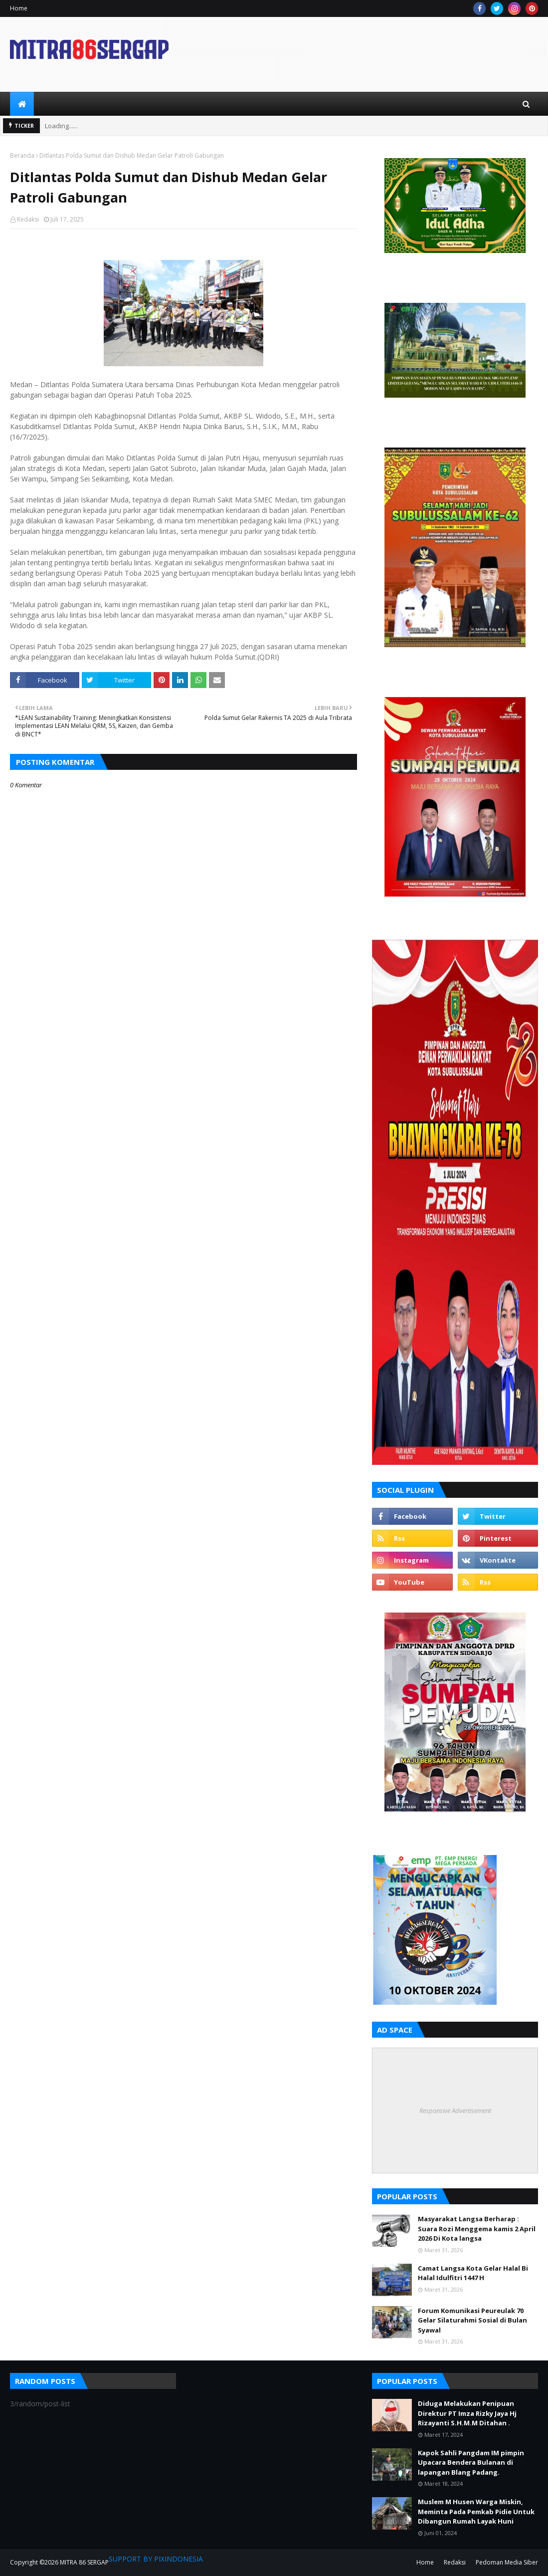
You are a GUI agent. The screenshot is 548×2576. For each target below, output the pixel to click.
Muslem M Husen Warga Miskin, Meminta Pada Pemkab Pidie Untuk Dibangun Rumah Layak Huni (476, 2511)
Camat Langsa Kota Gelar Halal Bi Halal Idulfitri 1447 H (473, 2273)
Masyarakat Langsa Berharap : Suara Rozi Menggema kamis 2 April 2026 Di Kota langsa (477, 2228)
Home (18, 8)
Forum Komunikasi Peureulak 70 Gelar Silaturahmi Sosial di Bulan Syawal (472, 2320)
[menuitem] (22, 104)
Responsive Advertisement (455, 2110)
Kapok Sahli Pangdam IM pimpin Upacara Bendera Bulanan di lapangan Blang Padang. (471, 2462)
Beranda (22, 155)
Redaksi (28, 219)
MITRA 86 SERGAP (84, 2562)
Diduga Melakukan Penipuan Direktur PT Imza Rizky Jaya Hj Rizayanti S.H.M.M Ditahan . (467, 2413)
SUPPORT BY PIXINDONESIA (156, 2559)
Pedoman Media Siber (507, 2562)
